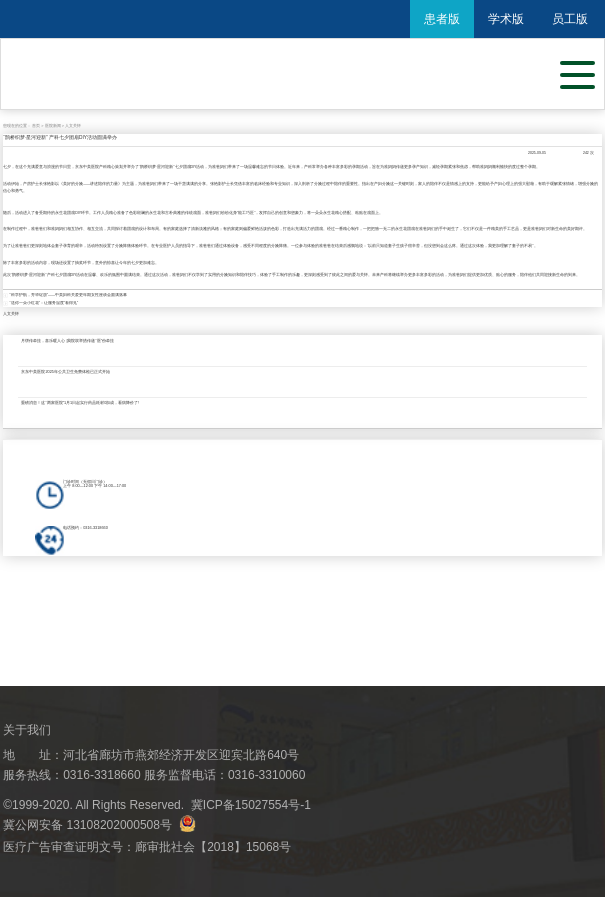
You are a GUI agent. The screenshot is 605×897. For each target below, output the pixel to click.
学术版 (506, 19)
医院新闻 (53, 126)
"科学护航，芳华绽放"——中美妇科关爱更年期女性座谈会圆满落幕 (69, 295)
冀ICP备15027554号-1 (251, 805)
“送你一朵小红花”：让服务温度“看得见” (44, 303)
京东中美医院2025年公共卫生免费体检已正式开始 (65, 372)
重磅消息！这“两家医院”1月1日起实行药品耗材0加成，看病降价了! (80, 403)
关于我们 (27, 730)
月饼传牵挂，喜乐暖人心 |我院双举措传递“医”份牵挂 (67, 341)
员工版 (570, 19)
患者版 (442, 19)
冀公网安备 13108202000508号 (99, 825)
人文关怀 (73, 126)
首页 (36, 126)
